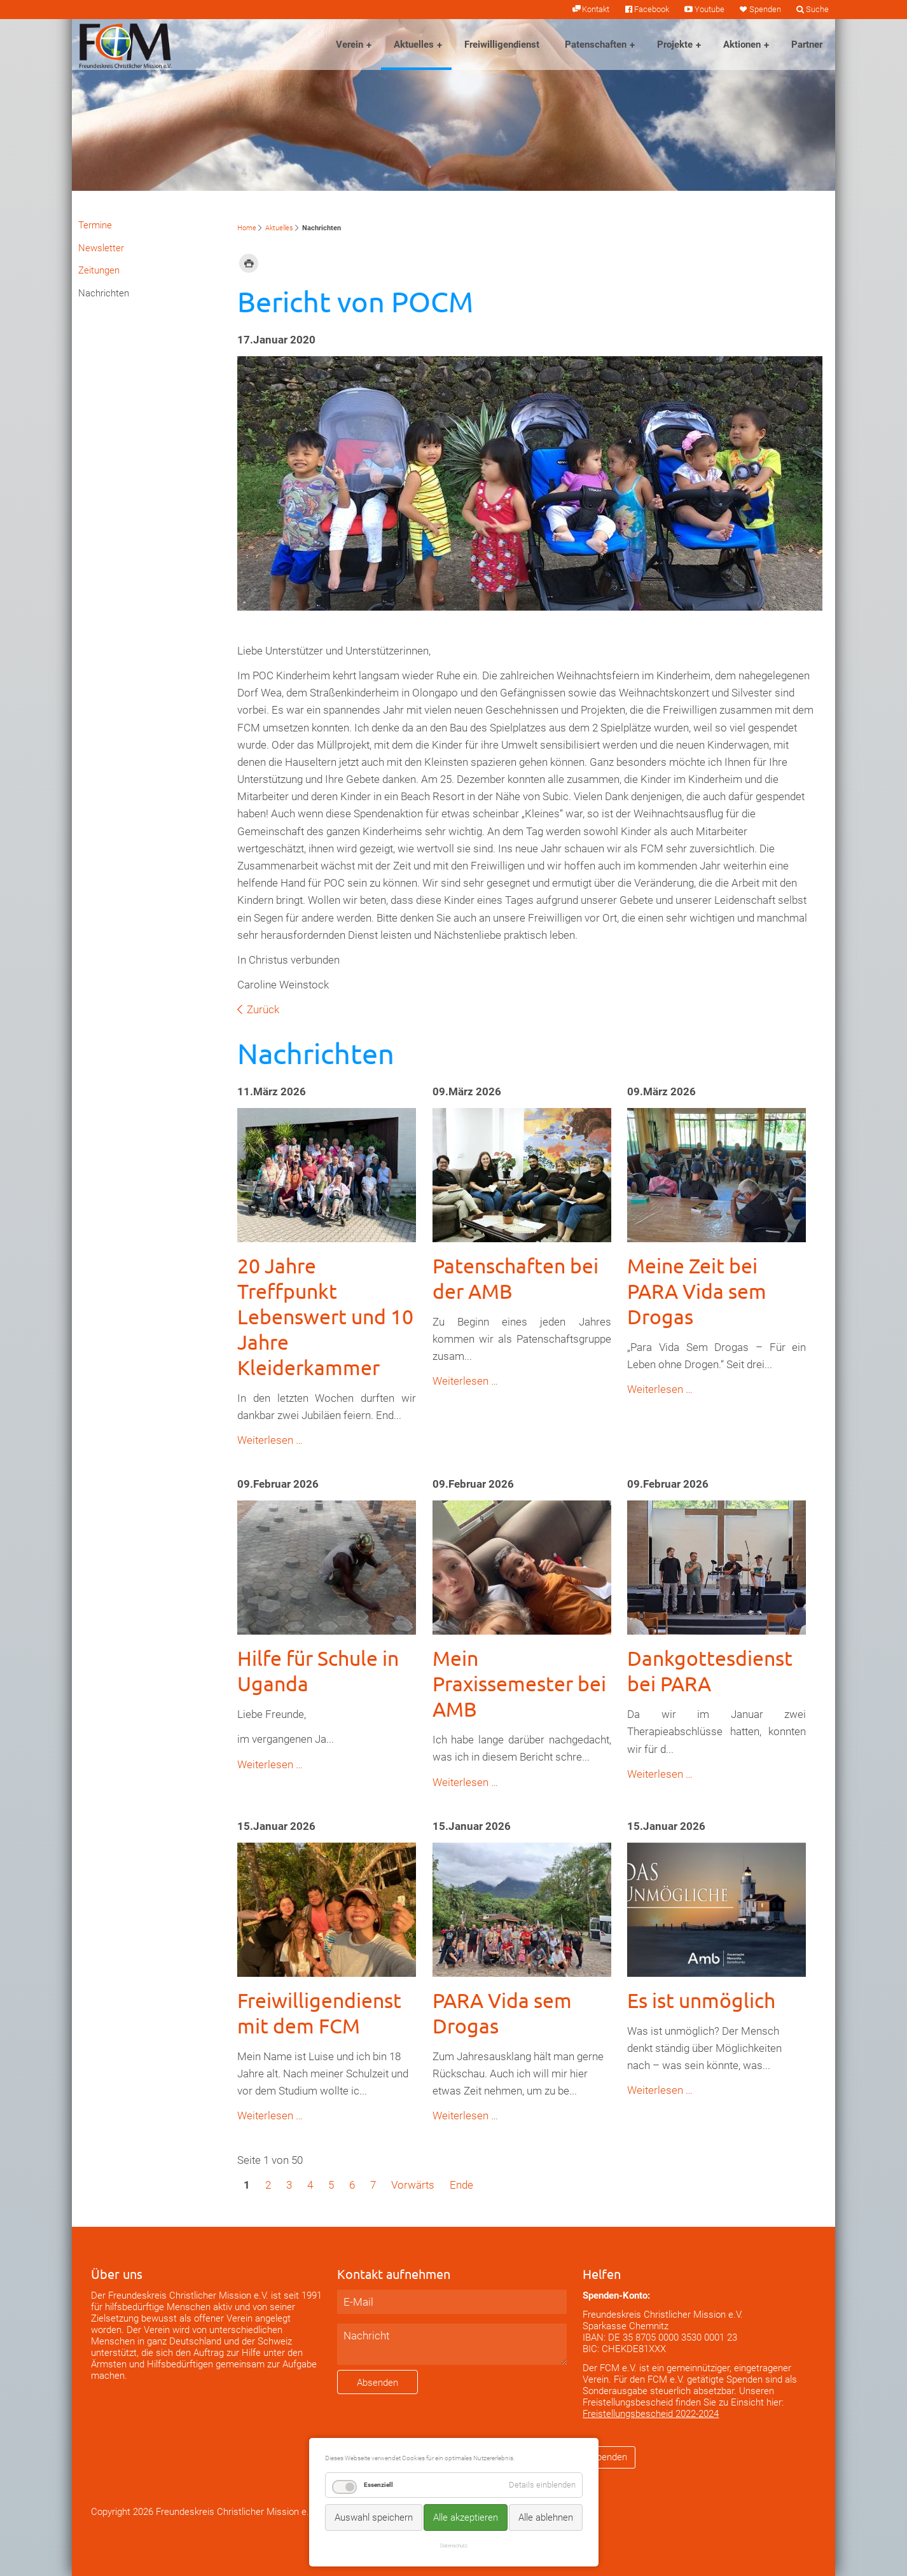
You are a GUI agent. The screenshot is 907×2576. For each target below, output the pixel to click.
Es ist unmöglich (701, 2000)
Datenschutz (453, 2545)
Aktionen (742, 44)
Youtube (709, 9)
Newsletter (101, 248)
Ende (461, 2184)
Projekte (675, 44)
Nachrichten (103, 293)
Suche (817, 9)
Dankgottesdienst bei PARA (710, 1670)
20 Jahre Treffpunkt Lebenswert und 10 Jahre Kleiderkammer (325, 1316)
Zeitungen (99, 270)
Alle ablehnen (545, 2517)
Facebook (651, 9)
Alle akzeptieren (465, 2517)
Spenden (765, 9)
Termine (95, 225)
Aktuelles (414, 44)
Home (246, 228)
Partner (806, 44)
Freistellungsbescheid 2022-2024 (651, 2414)
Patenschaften (596, 44)
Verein (349, 44)
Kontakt (595, 9)
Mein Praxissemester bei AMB (519, 1683)
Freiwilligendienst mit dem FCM (319, 2013)
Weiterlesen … (270, 1440)
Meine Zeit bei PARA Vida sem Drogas (696, 1291)
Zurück (263, 1009)
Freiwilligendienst (501, 44)
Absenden (377, 2382)
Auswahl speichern (374, 2517)
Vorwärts (412, 2184)
